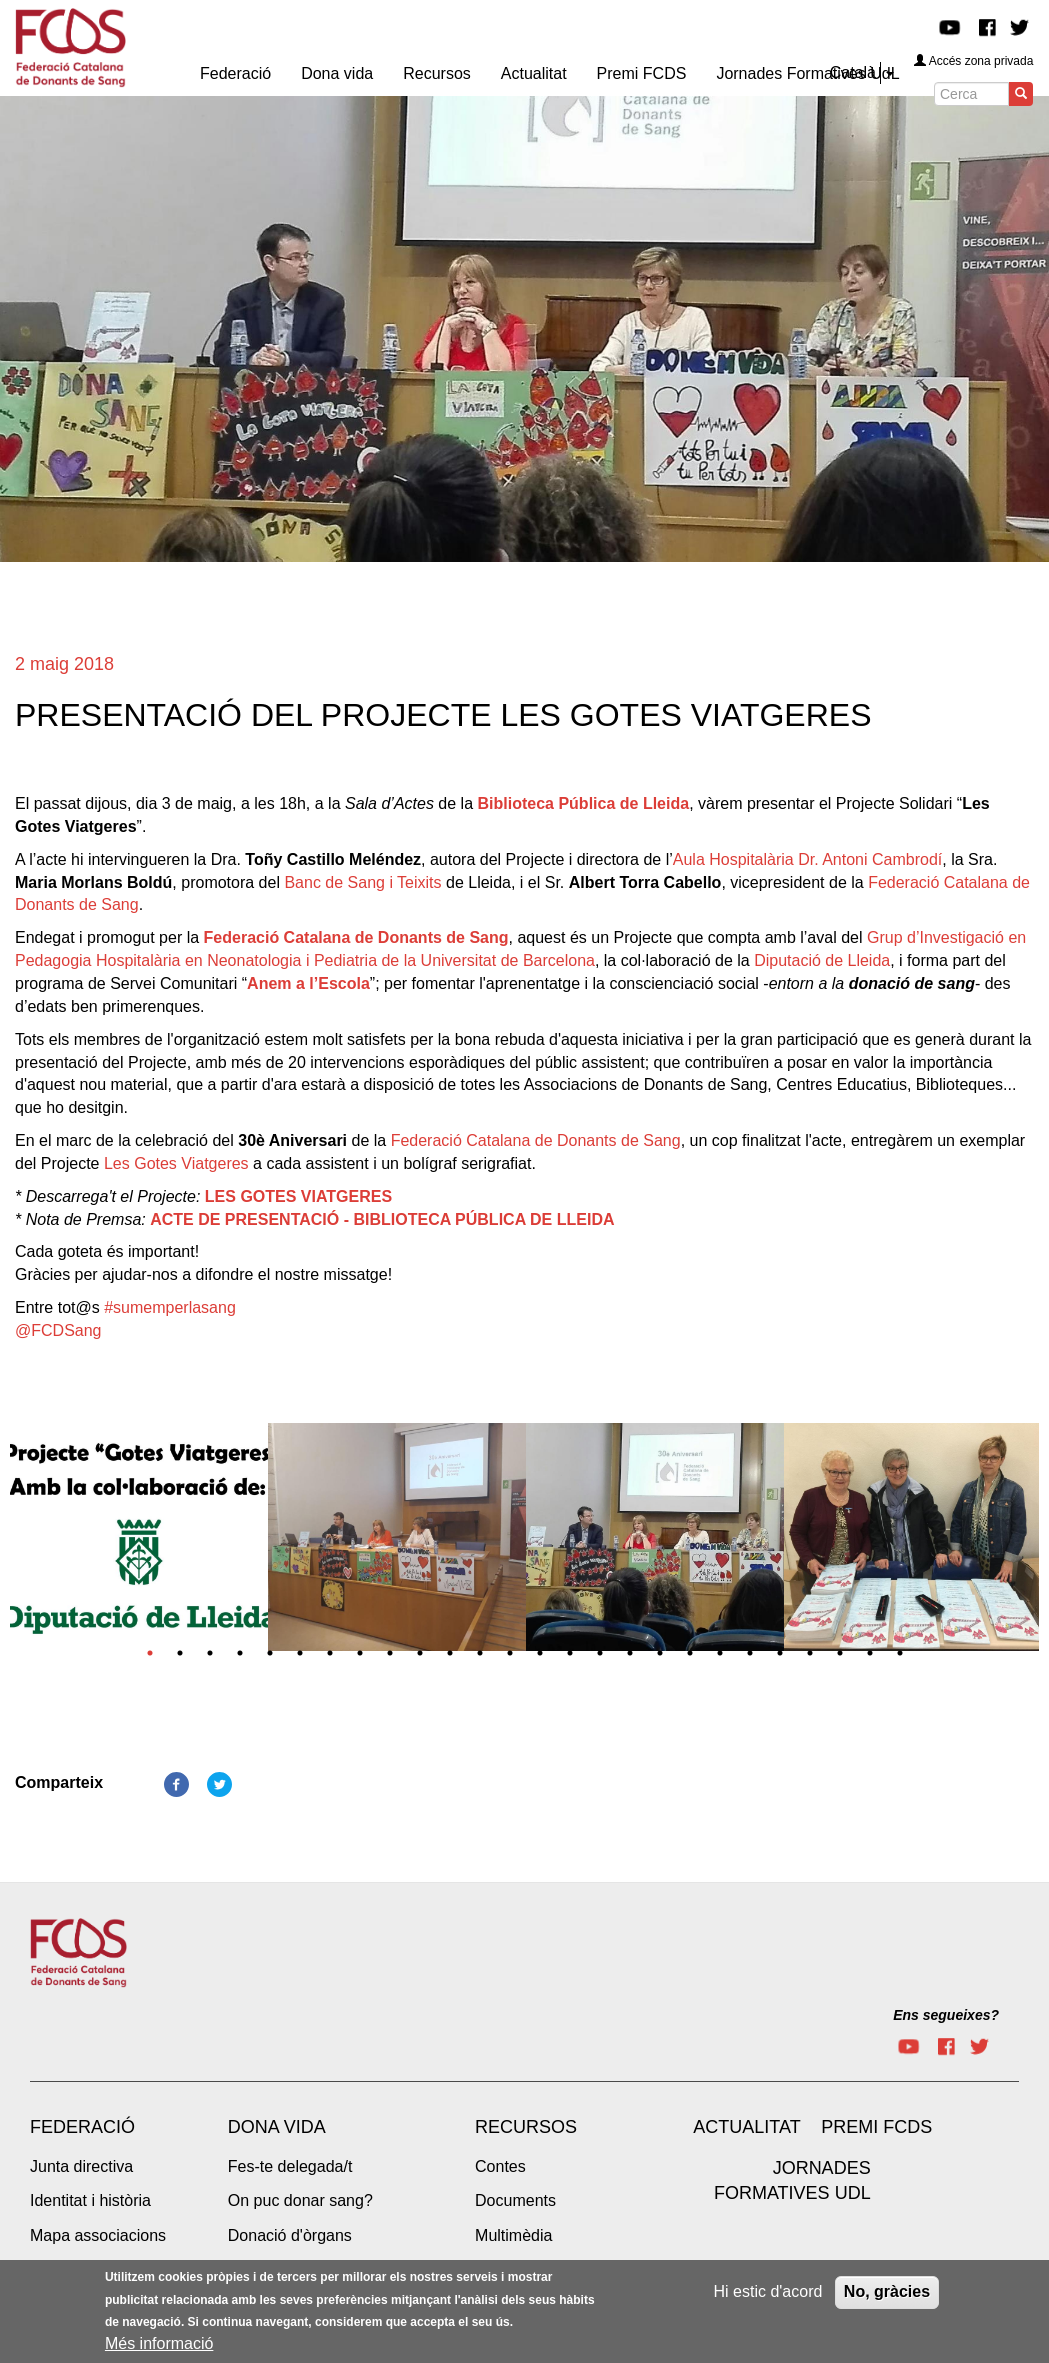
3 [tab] (210, 1653)
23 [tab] (810, 1653)
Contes (500, 2166)
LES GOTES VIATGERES (298, 1196)
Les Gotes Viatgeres (176, 1163)
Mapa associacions (98, 2235)
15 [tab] (570, 1653)
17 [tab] (630, 1653)
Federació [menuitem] (235, 73)
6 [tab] (300, 1653)
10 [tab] (420, 1653)
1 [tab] (150, 1653)
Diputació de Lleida (822, 960)
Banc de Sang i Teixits (362, 882)
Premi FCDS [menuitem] (642, 73)
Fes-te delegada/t (290, 2166)
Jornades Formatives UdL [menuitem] (807, 73)
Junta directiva (81, 2166)
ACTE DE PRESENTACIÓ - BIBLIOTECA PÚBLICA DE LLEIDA (382, 1219)
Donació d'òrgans (290, 2235)
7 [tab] (330, 1653)
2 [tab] (180, 1653)
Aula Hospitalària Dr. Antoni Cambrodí (807, 859)
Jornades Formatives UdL (792, 2181)
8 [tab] (360, 1653)
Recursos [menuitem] (437, 73)
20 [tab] (720, 1653)
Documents (515, 2200)
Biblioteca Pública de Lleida (584, 803)
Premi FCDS (876, 2127)
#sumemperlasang (170, 1307)
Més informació (159, 2344)
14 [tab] (540, 1653)
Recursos (526, 2127)
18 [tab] (660, 1653)
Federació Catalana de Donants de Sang (536, 1140)
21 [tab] (750, 1653)
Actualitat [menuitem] (534, 73)
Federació (82, 2127)
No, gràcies (887, 2291)
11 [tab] (450, 1653)
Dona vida (277, 2127)
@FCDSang (58, 1330)
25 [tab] (870, 1653)
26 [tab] (900, 1653)
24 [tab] (840, 1653)
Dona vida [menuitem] (337, 73)
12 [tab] (480, 1653)
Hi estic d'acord (768, 2291)
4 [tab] (240, 1653)
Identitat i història (90, 2200)
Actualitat (746, 2127)
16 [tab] (600, 1653)
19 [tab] (690, 1653)
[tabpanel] (139, 1543)
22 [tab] (780, 1653)
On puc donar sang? (300, 2200)
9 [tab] (390, 1653)
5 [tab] (270, 1653)
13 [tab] (510, 1653)
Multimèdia (513, 2235)
